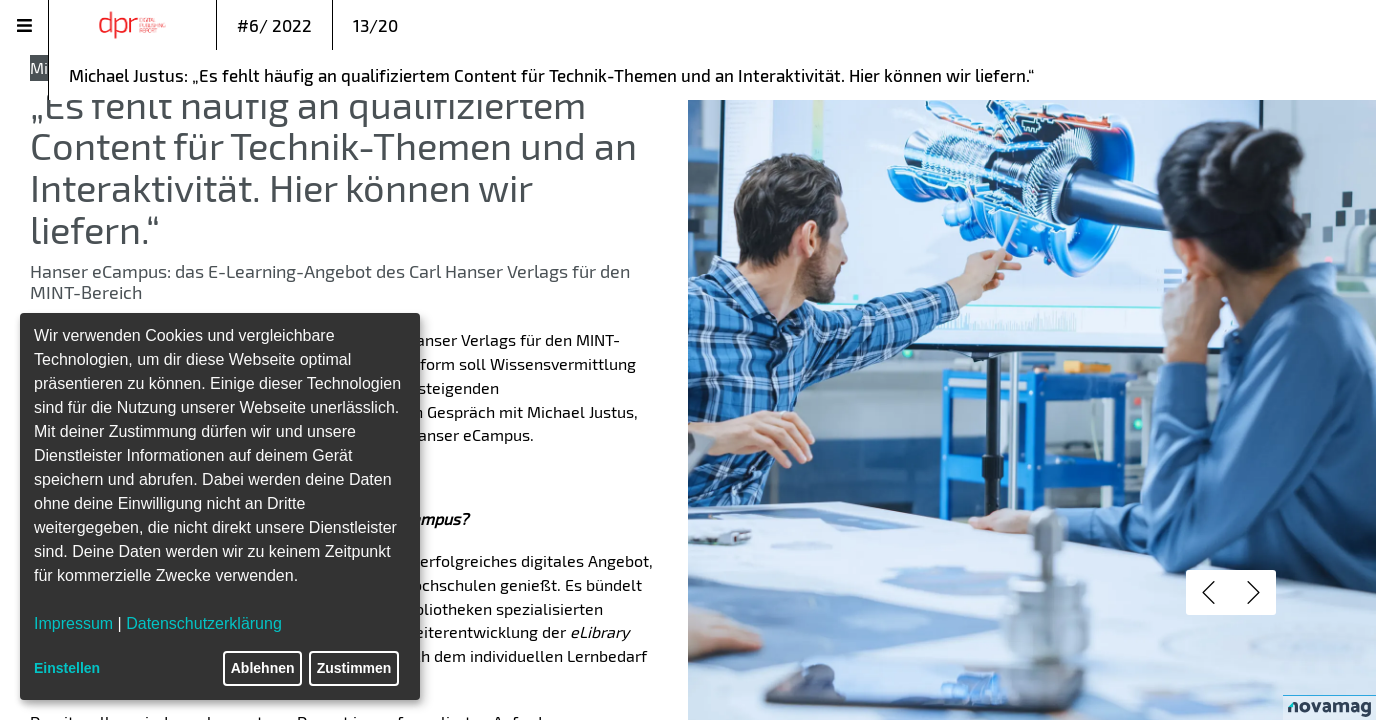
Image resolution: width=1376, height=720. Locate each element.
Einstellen (67, 668)
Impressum (73, 623)
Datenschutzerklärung (204, 623)
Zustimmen (354, 668)
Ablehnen (263, 668)
